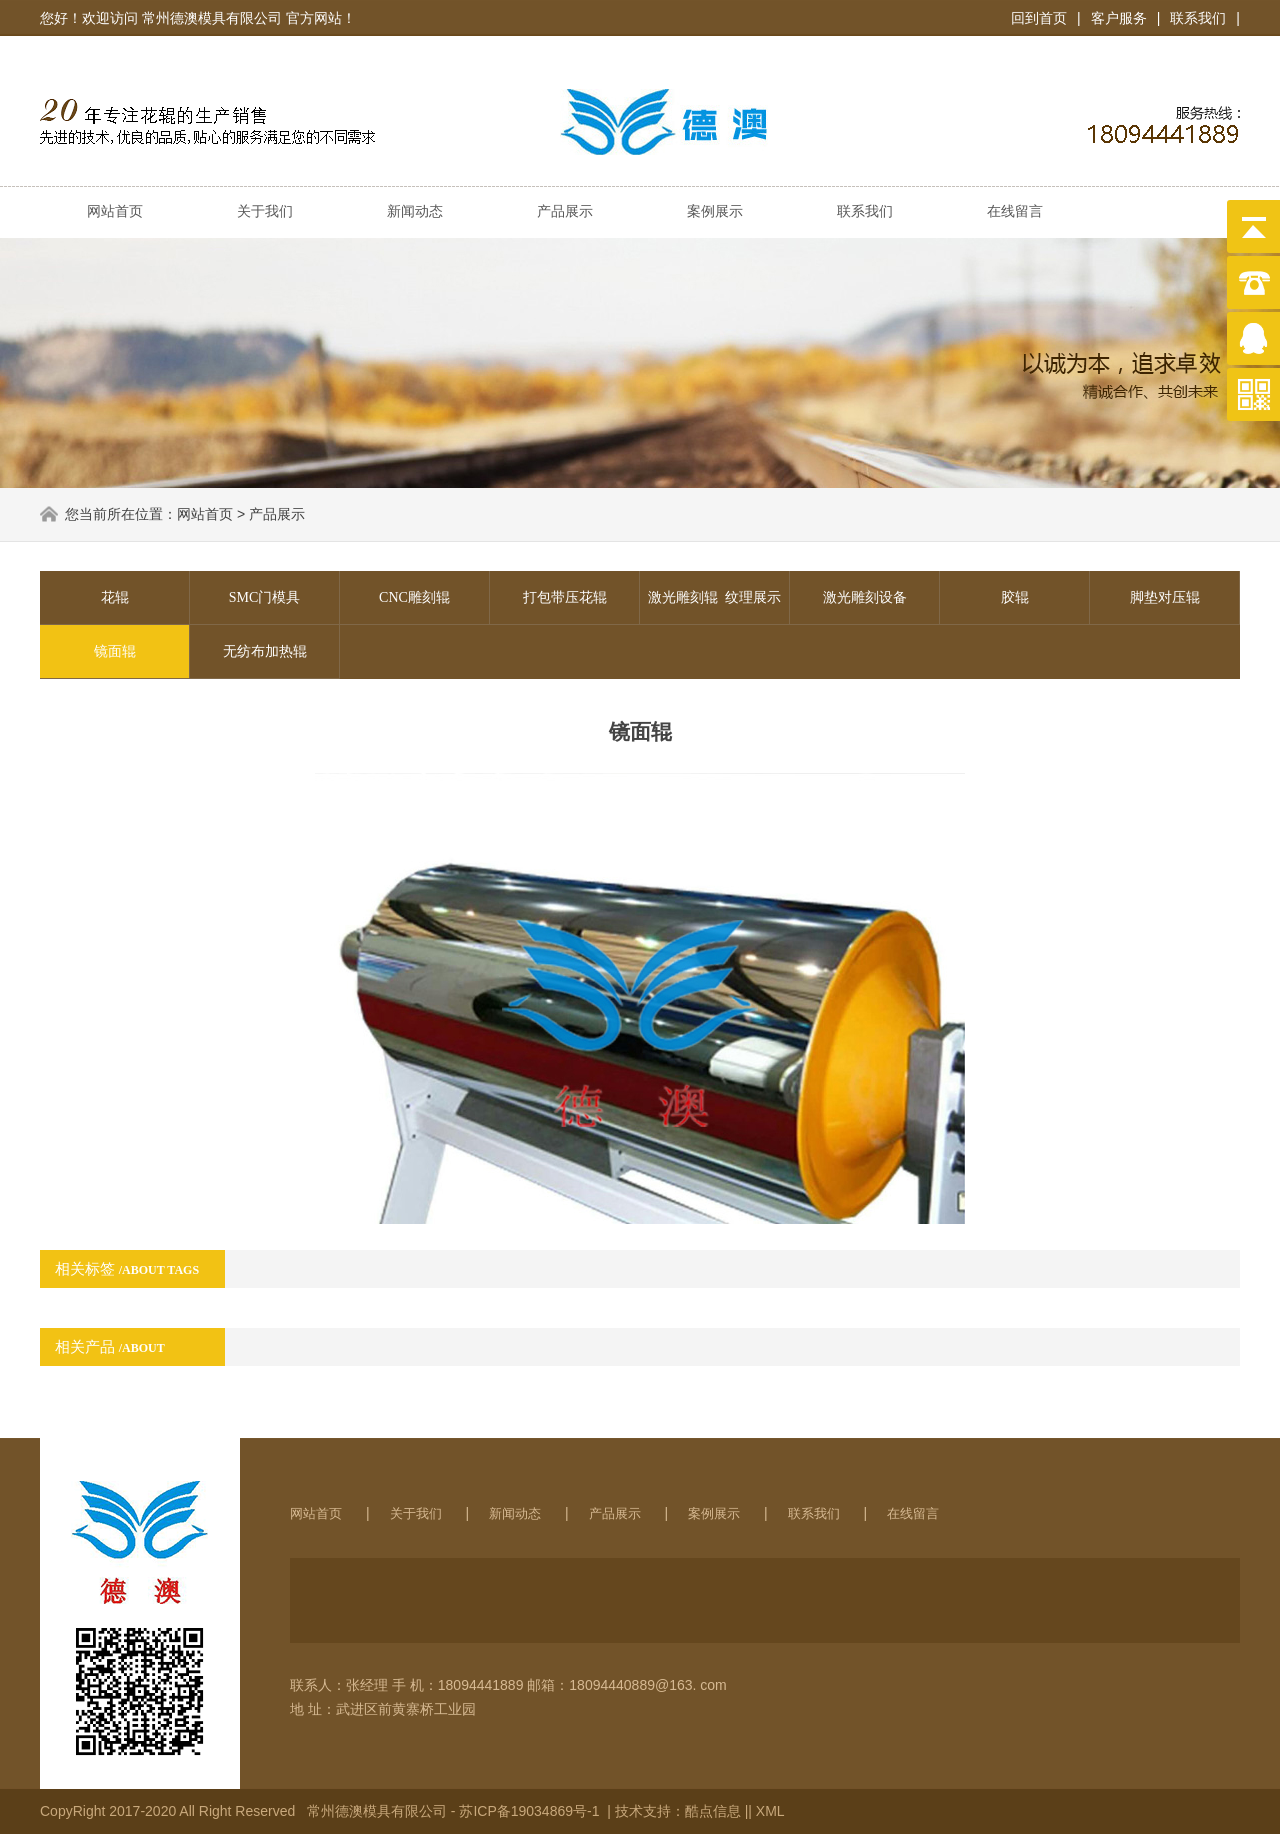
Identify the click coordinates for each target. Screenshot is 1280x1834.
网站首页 (115, 211)
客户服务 (1119, 18)
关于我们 (265, 211)
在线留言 (1015, 211)
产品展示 (565, 211)
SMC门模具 (265, 597)
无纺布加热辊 (265, 651)
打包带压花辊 (565, 597)
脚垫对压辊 (1165, 597)
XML (770, 1811)
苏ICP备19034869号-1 (531, 1811)
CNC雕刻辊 (414, 597)
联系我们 (1198, 18)
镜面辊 (115, 651)
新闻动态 (415, 211)
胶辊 (1015, 597)
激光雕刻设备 (865, 597)
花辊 (115, 597)
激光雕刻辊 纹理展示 (714, 597)
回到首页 (1039, 18)
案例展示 (715, 211)
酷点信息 (713, 1811)
